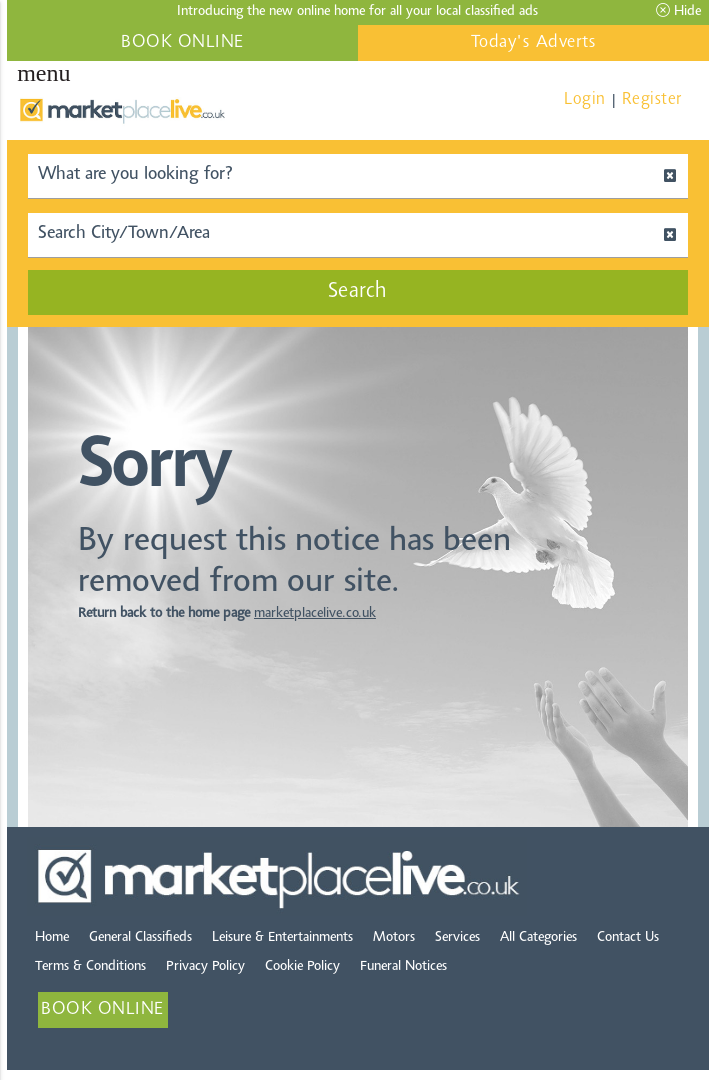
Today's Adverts (534, 43)
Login (585, 99)
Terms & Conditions (90, 967)
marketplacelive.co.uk (315, 614)
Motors (394, 938)
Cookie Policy (302, 967)
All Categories (538, 938)
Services (457, 938)
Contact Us (628, 938)
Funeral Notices (403, 967)
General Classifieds (140, 938)
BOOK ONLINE (182, 43)
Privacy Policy (205, 967)
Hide (678, 11)
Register (652, 99)
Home (52, 938)
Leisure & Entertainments (282, 938)
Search (358, 292)
